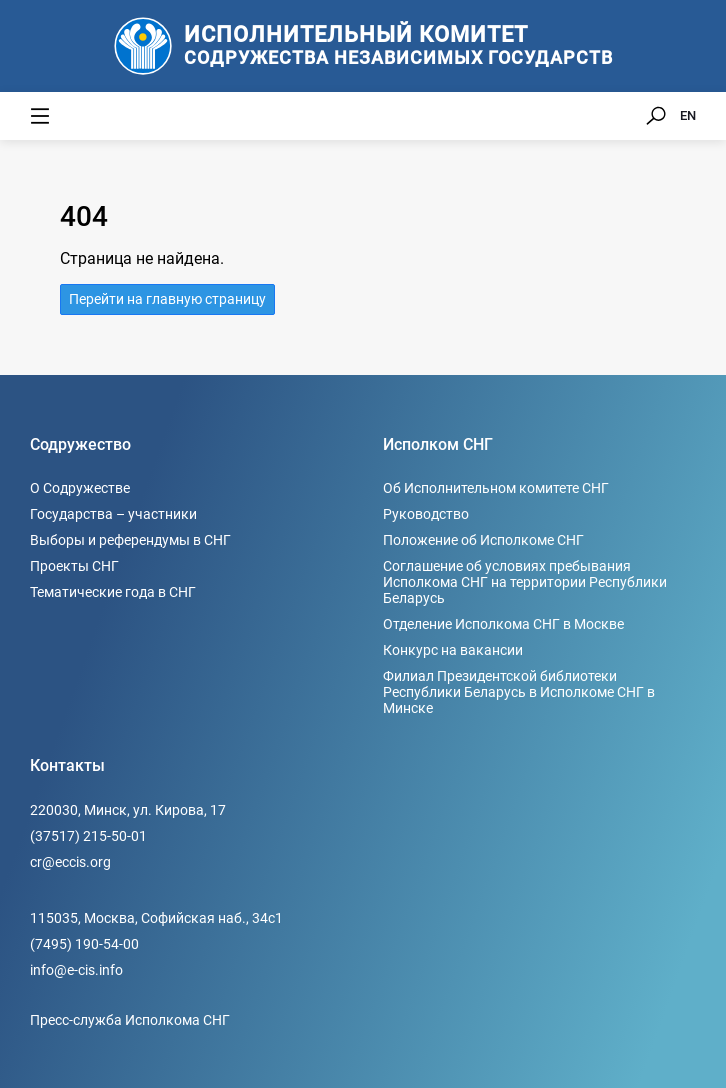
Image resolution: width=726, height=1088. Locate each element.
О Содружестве (80, 488)
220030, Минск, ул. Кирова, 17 (128, 810)
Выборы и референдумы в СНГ (130, 540)
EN (688, 115)
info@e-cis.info (76, 970)
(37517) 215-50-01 (88, 836)
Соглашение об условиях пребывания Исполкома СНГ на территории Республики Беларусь (525, 582)
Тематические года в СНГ (113, 592)
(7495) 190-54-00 (84, 944)
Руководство (426, 514)
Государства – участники (113, 514)
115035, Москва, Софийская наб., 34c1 (156, 918)
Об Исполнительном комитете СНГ (496, 488)
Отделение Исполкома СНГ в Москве (503, 624)
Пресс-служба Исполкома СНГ (130, 1020)
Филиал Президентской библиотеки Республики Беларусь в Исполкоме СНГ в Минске (519, 692)
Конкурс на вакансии (453, 650)
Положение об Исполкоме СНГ (483, 540)
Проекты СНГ (74, 566)
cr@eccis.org (70, 862)
